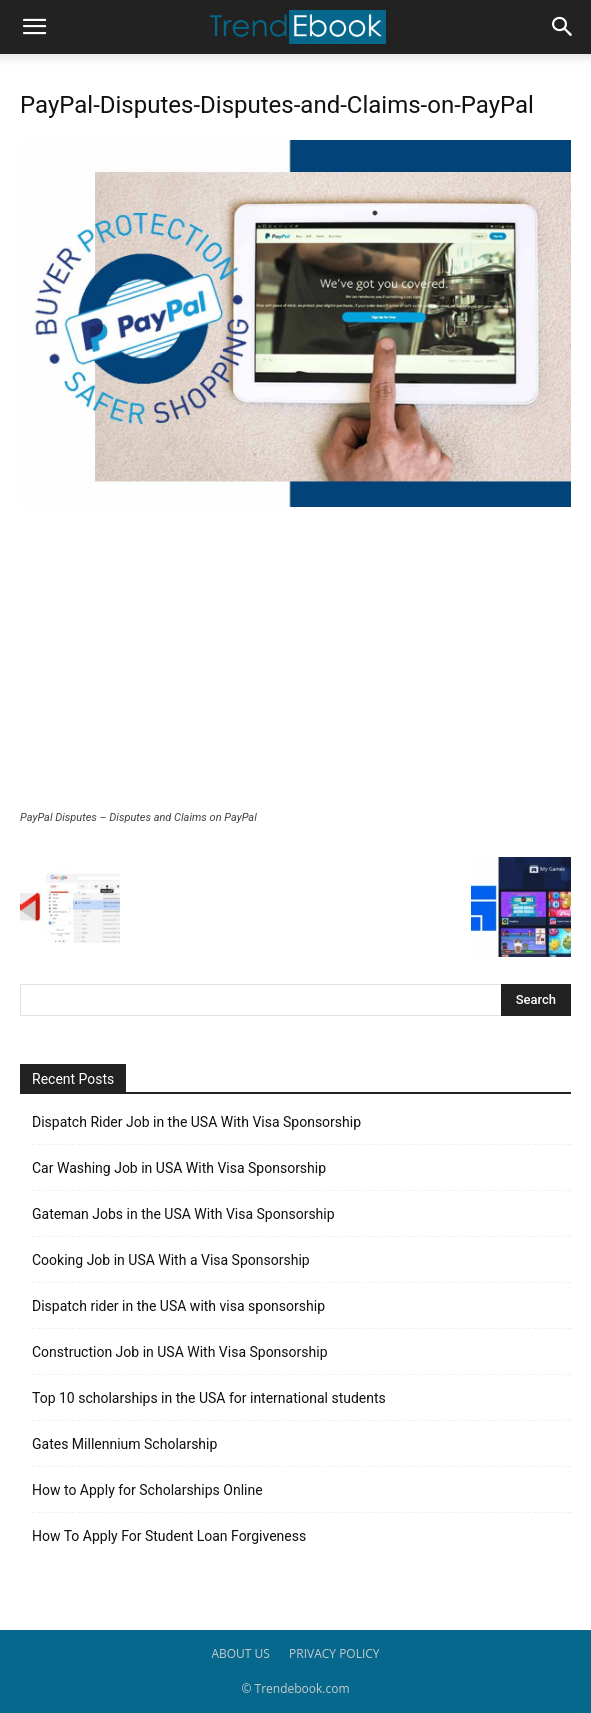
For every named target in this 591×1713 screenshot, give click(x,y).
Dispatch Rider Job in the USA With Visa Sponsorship (196, 1122)
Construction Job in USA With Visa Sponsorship (180, 1352)
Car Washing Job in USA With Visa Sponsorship (179, 1168)
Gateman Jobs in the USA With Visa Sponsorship (183, 1214)
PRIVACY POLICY (334, 1653)
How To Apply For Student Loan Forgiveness (169, 1536)
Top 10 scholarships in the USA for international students (209, 1398)
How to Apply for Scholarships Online (147, 1490)
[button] (34, 27)
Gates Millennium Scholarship (124, 1444)
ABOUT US (240, 1653)
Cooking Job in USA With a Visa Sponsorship (171, 1260)
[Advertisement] (295, 661)
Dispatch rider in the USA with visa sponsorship (178, 1306)
